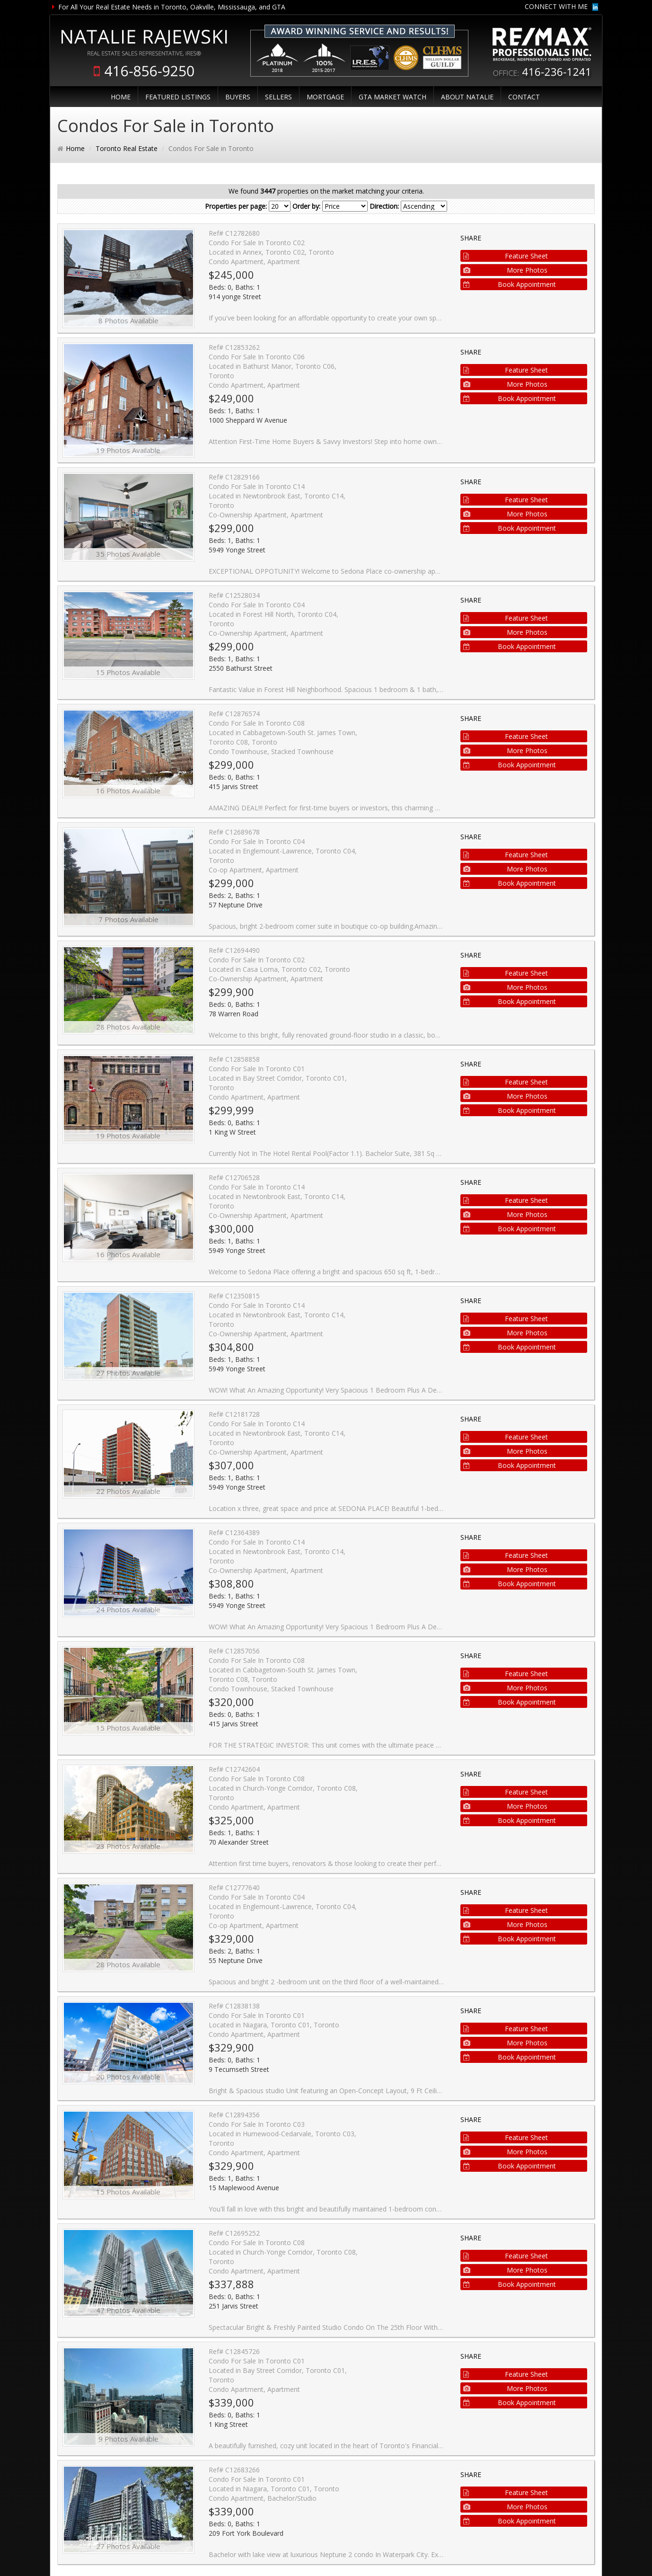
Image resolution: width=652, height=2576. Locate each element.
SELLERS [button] (278, 96)
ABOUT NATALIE (467, 96)
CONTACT (524, 96)
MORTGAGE (325, 96)
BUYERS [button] (237, 96)
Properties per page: (236, 206)
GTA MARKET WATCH (392, 96)
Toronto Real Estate (127, 148)
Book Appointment (509, 284)
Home (75, 148)
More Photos (505, 270)
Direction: (384, 206)
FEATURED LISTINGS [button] (178, 96)
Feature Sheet (505, 255)
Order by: (306, 206)
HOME (121, 96)
